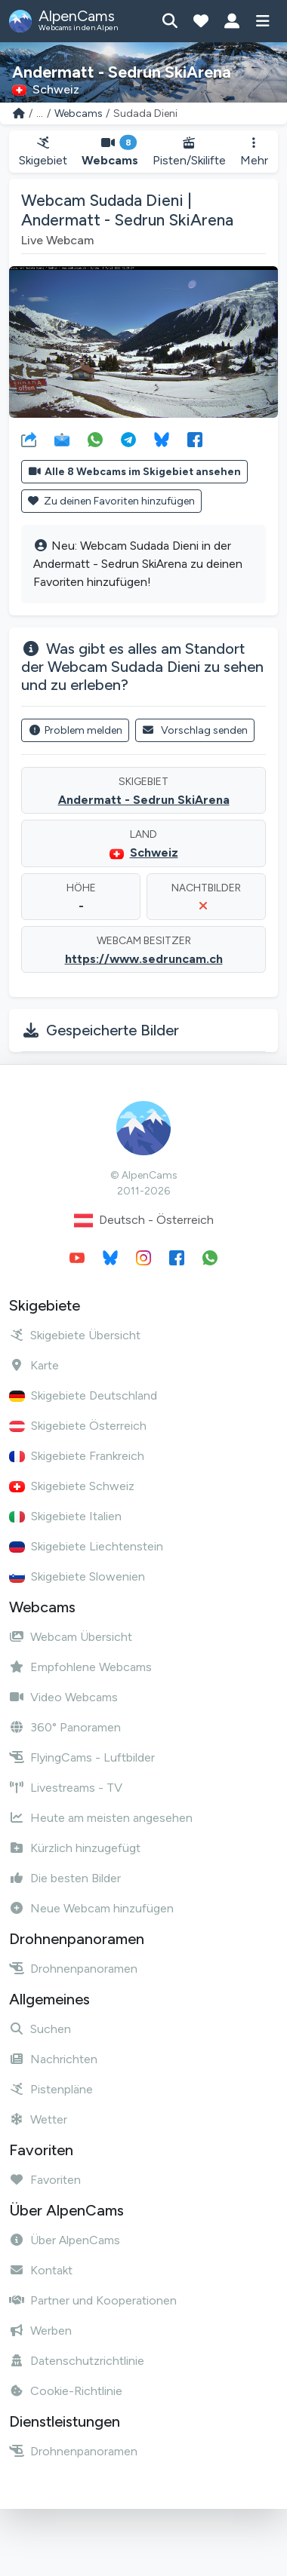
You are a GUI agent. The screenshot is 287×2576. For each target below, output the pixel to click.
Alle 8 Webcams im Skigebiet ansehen (134, 471)
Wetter (38, 2119)
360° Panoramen (65, 1727)
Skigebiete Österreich (78, 1425)
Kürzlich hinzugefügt (74, 1848)
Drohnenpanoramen (73, 1968)
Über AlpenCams (64, 2240)
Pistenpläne (51, 2089)
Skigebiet (43, 151)
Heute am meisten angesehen (101, 1818)
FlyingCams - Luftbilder (82, 1757)
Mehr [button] (254, 151)
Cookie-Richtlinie (65, 2391)
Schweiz (154, 852)
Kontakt (41, 2270)
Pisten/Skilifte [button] (189, 151)
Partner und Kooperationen (93, 2300)
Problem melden (75, 730)
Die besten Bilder (65, 1878)
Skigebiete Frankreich (76, 1456)
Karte (34, 1365)
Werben (40, 2330)
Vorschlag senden (195, 730)
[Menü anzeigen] (262, 21)
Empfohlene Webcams (80, 1667)
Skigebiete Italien (65, 1516)
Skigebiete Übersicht (74, 1335)
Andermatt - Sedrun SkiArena (144, 800)
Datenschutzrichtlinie (76, 2361)
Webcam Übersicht (70, 1637)
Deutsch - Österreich (144, 1220)
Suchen (40, 2029)
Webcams (78, 113)
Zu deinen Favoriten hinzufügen (111, 501)
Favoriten (45, 2180)
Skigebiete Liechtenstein (86, 1546)
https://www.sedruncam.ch (144, 959)
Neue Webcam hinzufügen (91, 1908)
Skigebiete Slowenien (77, 1576)
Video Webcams (63, 1697)
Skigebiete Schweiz (71, 1486)
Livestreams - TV (65, 1787)
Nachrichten (53, 2059)
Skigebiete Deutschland (83, 1395)
